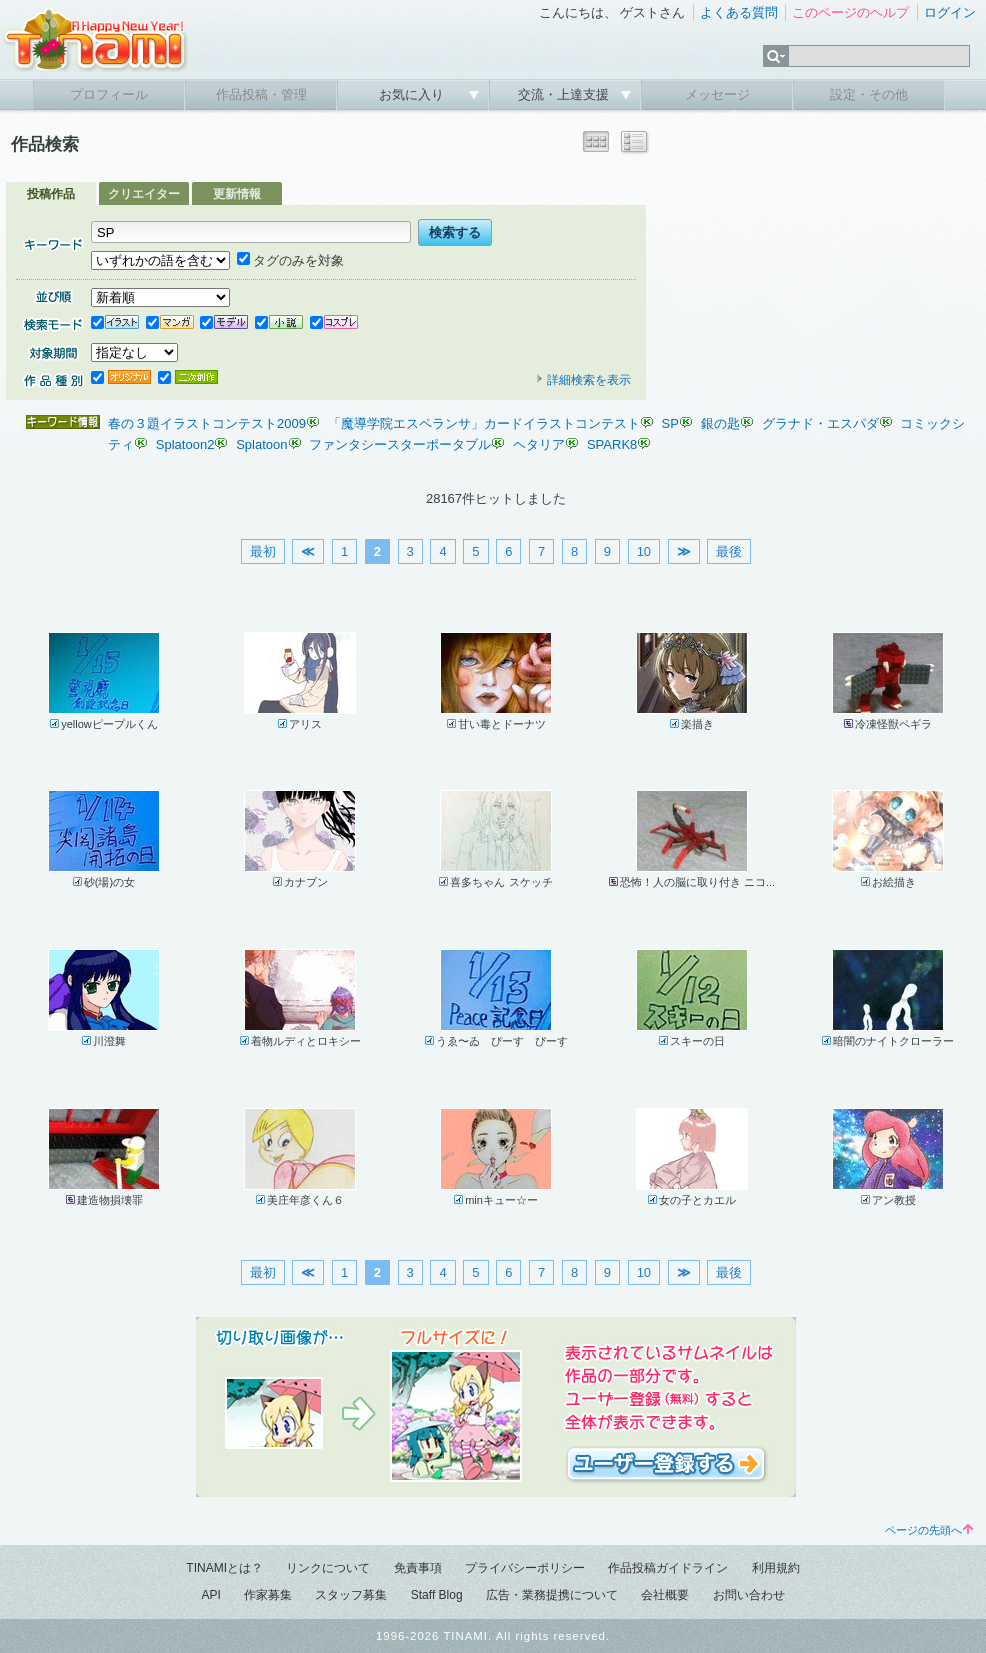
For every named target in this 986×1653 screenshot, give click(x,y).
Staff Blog (437, 1595)
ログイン (950, 12)
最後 (729, 551)
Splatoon (261, 444)
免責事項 (418, 1568)
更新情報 (237, 194)
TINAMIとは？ (224, 1568)
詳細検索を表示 (583, 380)
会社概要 (665, 1595)
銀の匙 (720, 423)
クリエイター (144, 194)
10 (644, 551)
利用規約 (776, 1568)
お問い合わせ (749, 1595)
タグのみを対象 (290, 260)
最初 (263, 551)
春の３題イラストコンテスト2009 (207, 423)
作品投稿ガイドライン (668, 1568)
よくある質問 (739, 12)
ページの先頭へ (929, 1530)
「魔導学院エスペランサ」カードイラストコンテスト (484, 423)
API (210, 1595)
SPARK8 (612, 444)
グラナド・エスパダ (820, 423)
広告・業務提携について (552, 1595)
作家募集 (268, 1595)
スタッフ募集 (351, 1595)
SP (670, 423)
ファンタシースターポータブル (400, 444)
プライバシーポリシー (525, 1568)
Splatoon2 (185, 444)
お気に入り (413, 94)
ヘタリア (539, 444)
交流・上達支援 (565, 94)
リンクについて (328, 1568)
